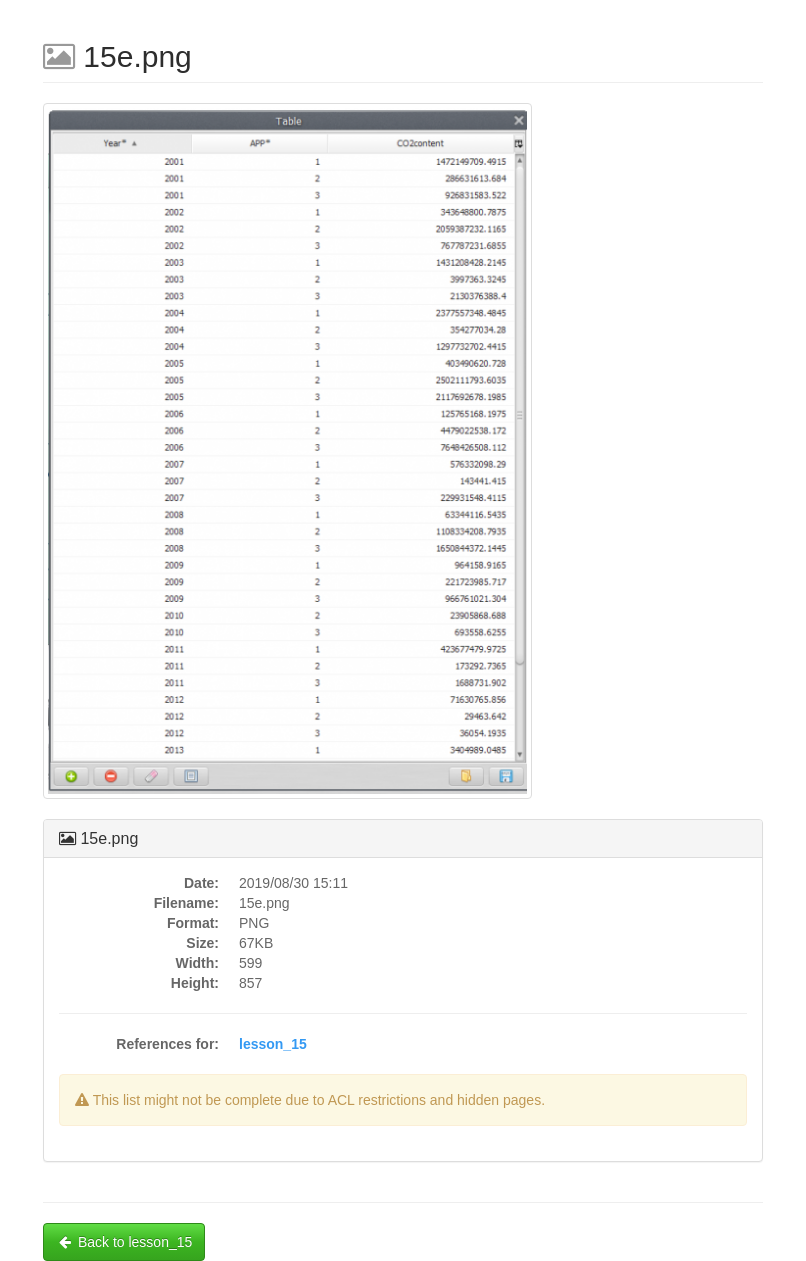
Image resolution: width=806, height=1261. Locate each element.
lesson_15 (273, 1044)
